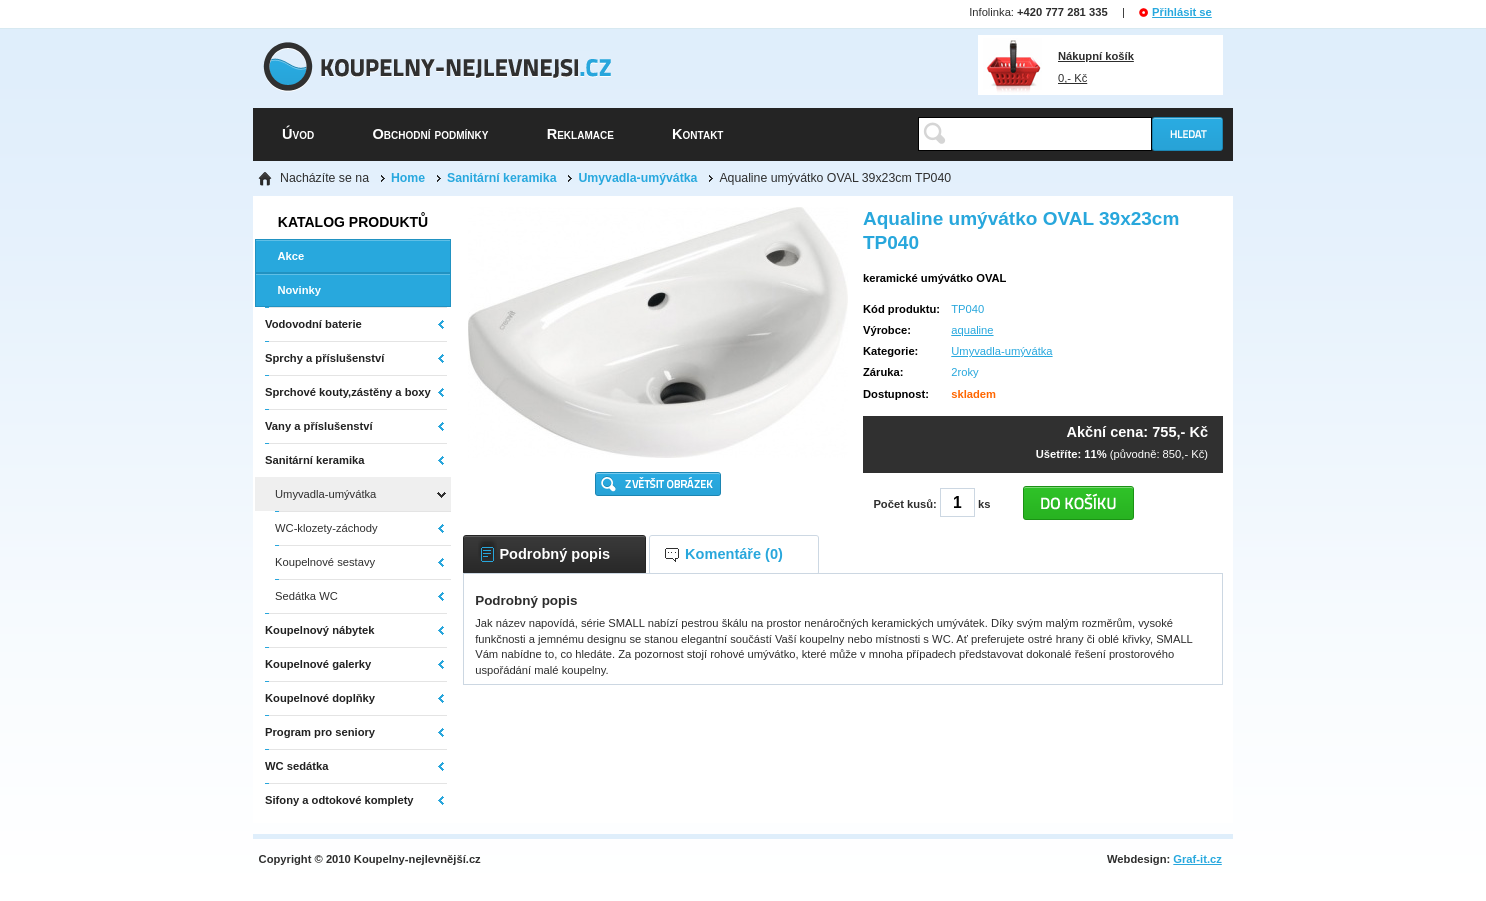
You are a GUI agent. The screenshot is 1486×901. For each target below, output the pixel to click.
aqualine (972, 330)
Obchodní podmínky (431, 134)
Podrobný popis (554, 554)
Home (408, 178)
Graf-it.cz (1197, 859)
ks (984, 504)
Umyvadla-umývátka (637, 178)
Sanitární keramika (502, 178)
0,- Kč (1096, 67)
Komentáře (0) (734, 554)
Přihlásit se (1182, 12)
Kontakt (697, 134)
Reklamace (580, 134)
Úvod (298, 134)
